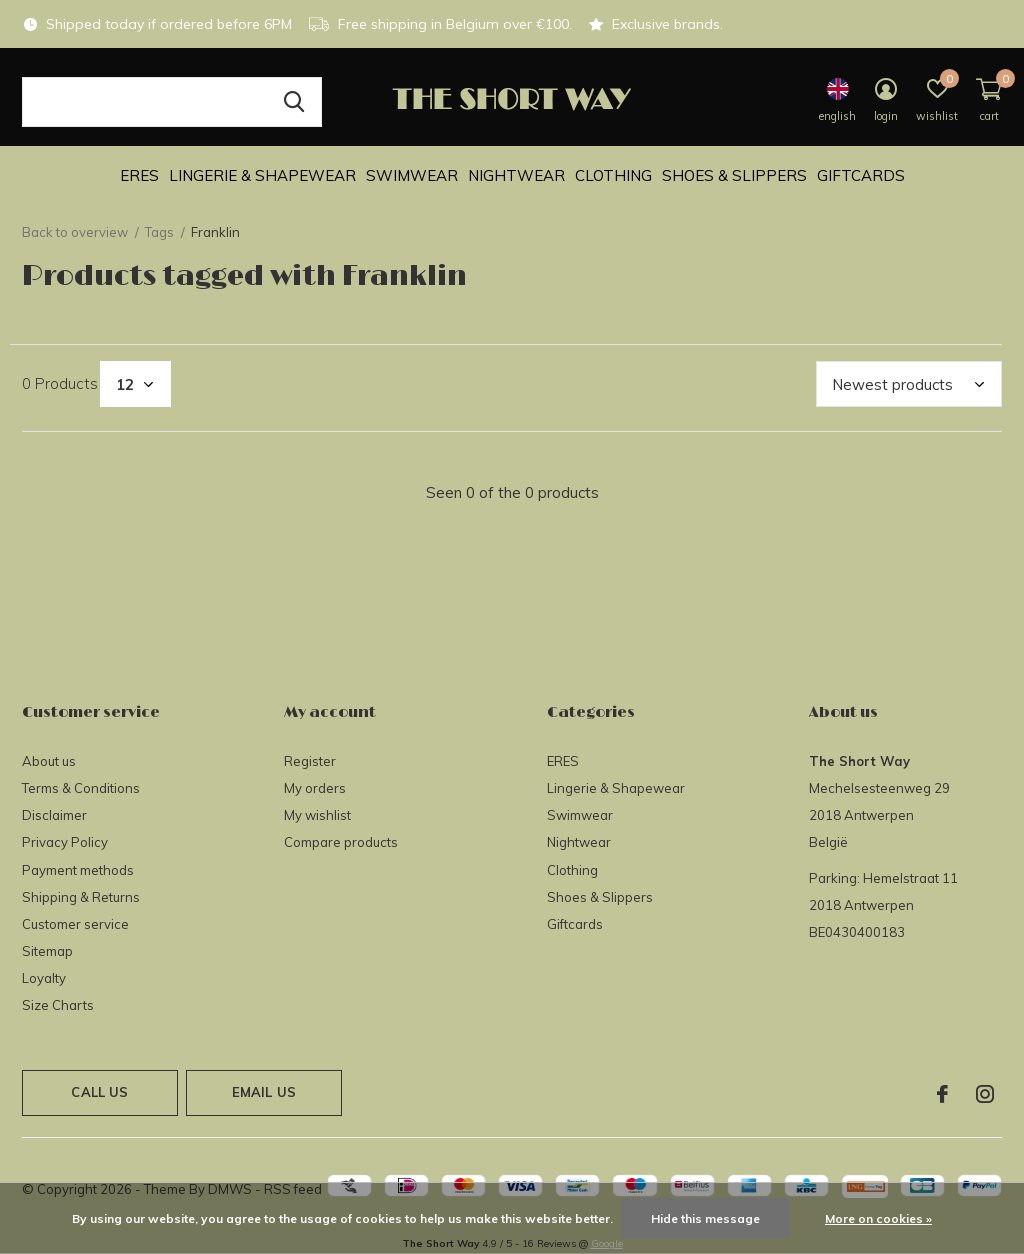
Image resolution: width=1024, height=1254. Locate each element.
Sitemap (47, 951)
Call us (99, 1092)
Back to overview (75, 232)
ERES (139, 175)
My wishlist (317, 815)
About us (49, 761)
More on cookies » (878, 1218)
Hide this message (705, 1218)
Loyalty (44, 978)
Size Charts (58, 1005)
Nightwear (516, 175)
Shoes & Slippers (734, 175)
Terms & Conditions (81, 788)
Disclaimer (54, 815)
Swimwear (412, 175)
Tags (159, 232)
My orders (315, 788)
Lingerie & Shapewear (262, 175)
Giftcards (861, 175)
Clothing (613, 175)
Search (294, 102)
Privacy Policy (65, 842)
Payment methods (78, 870)
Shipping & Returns (81, 897)
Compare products (341, 842)
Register (310, 761)
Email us (264, 1092)
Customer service (75, 924)
